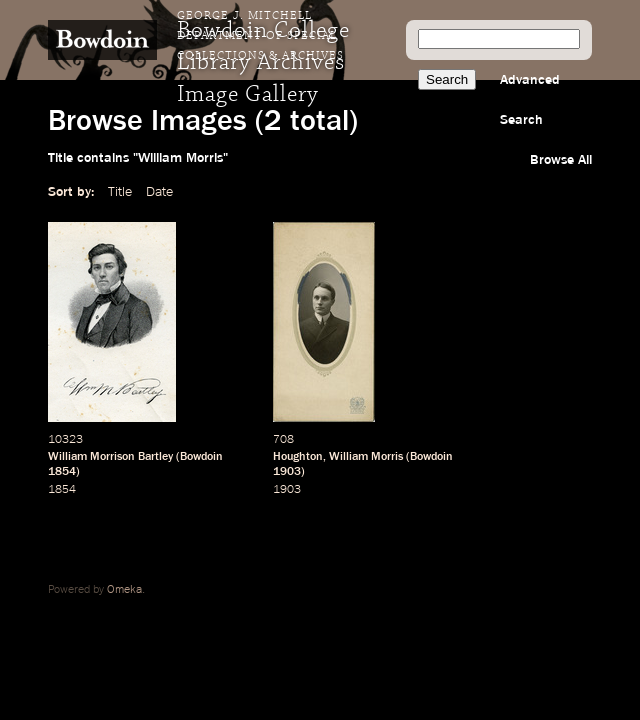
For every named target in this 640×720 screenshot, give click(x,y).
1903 (287, 472)
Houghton (298, 457)
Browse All (561, 160)
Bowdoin (201, 457)
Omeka (124, 590)
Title (120, 192)
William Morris (366, 457)
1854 (62, 472)
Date (159, 192)
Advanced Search (530, 100)
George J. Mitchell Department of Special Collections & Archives (260, 36)
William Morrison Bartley (110, 457)
